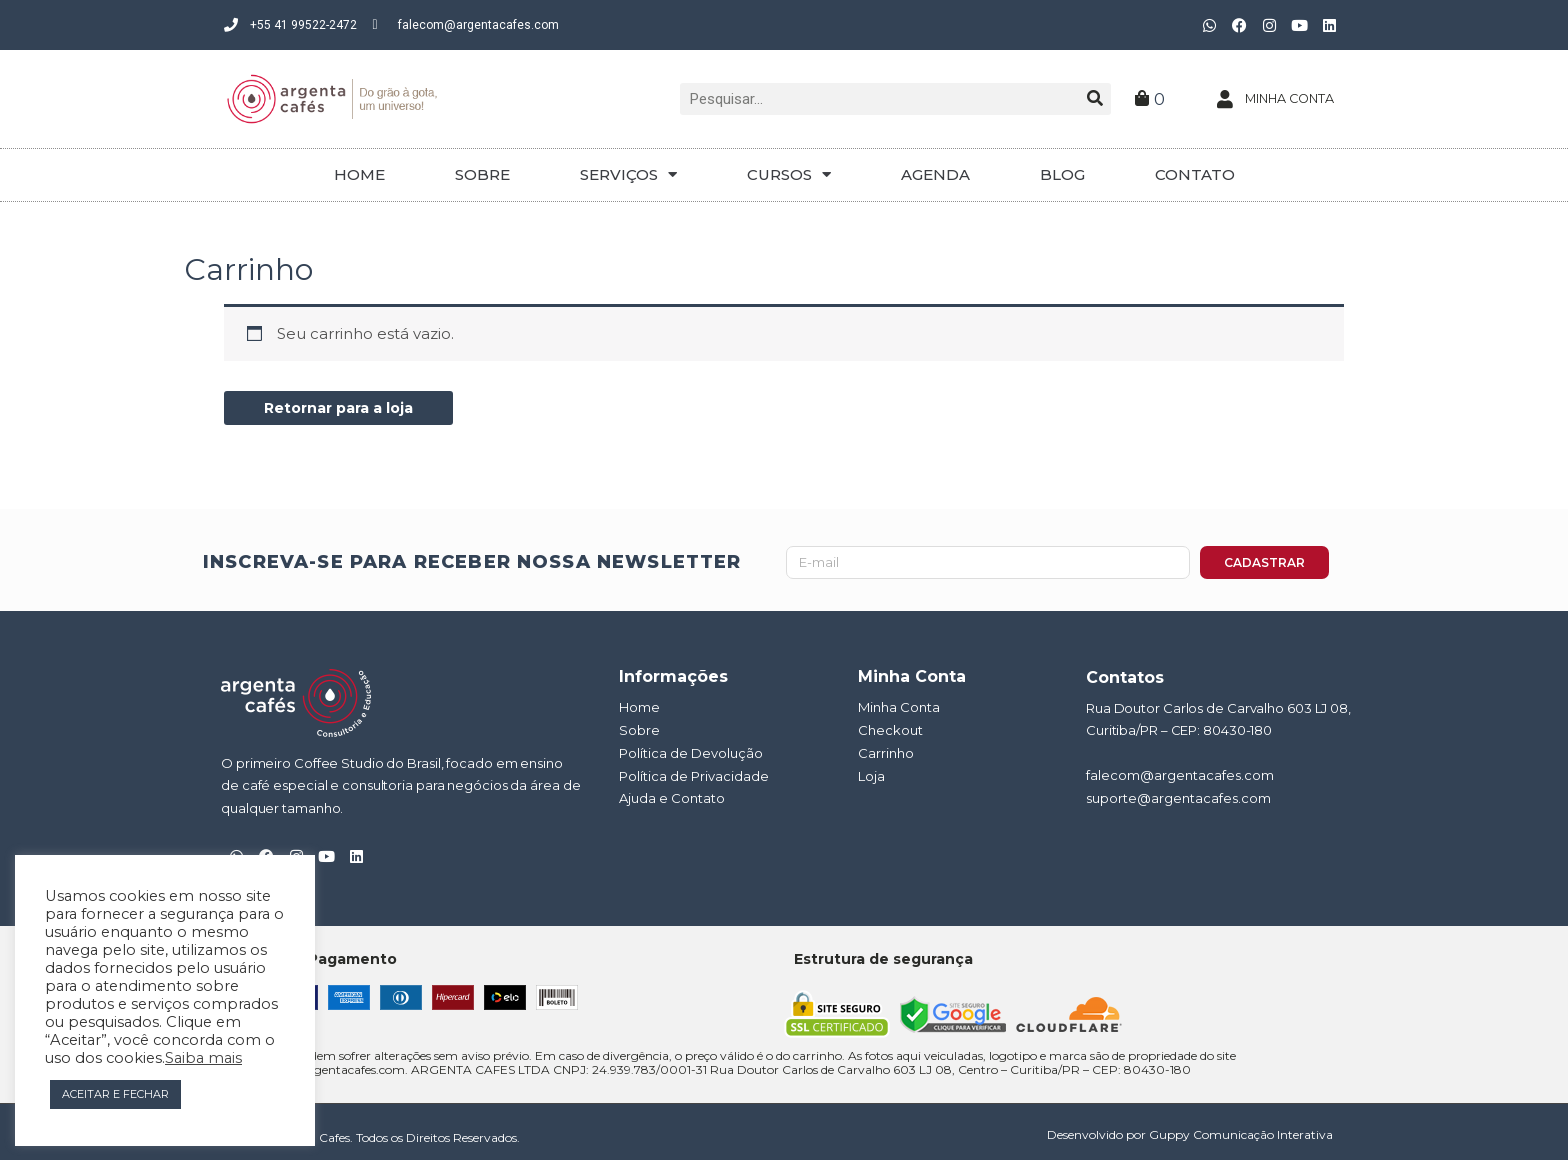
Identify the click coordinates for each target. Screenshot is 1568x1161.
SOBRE (482, 174)
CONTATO (1195, 174)
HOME (359, 174)
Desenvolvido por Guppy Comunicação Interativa (1190, 1135)
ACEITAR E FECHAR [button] (115, 1094)
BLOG (1062, 174)
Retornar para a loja (344, 408)
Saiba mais (203, 1058)
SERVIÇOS (628, 174)
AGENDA (935, 174)
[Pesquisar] (1095, 99)
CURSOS (789, 174)
